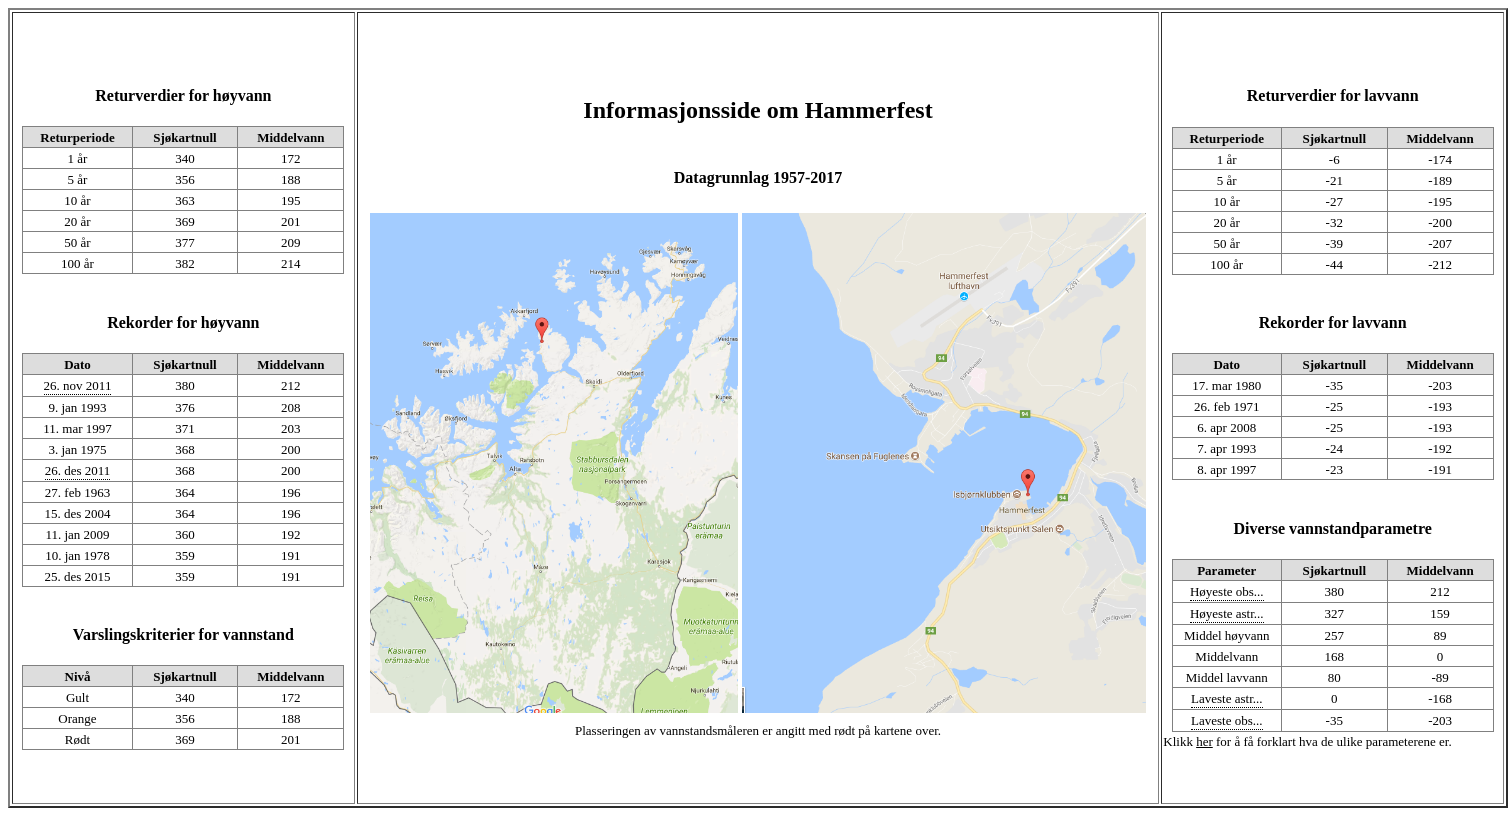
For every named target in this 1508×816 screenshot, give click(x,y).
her (1204, 741)
